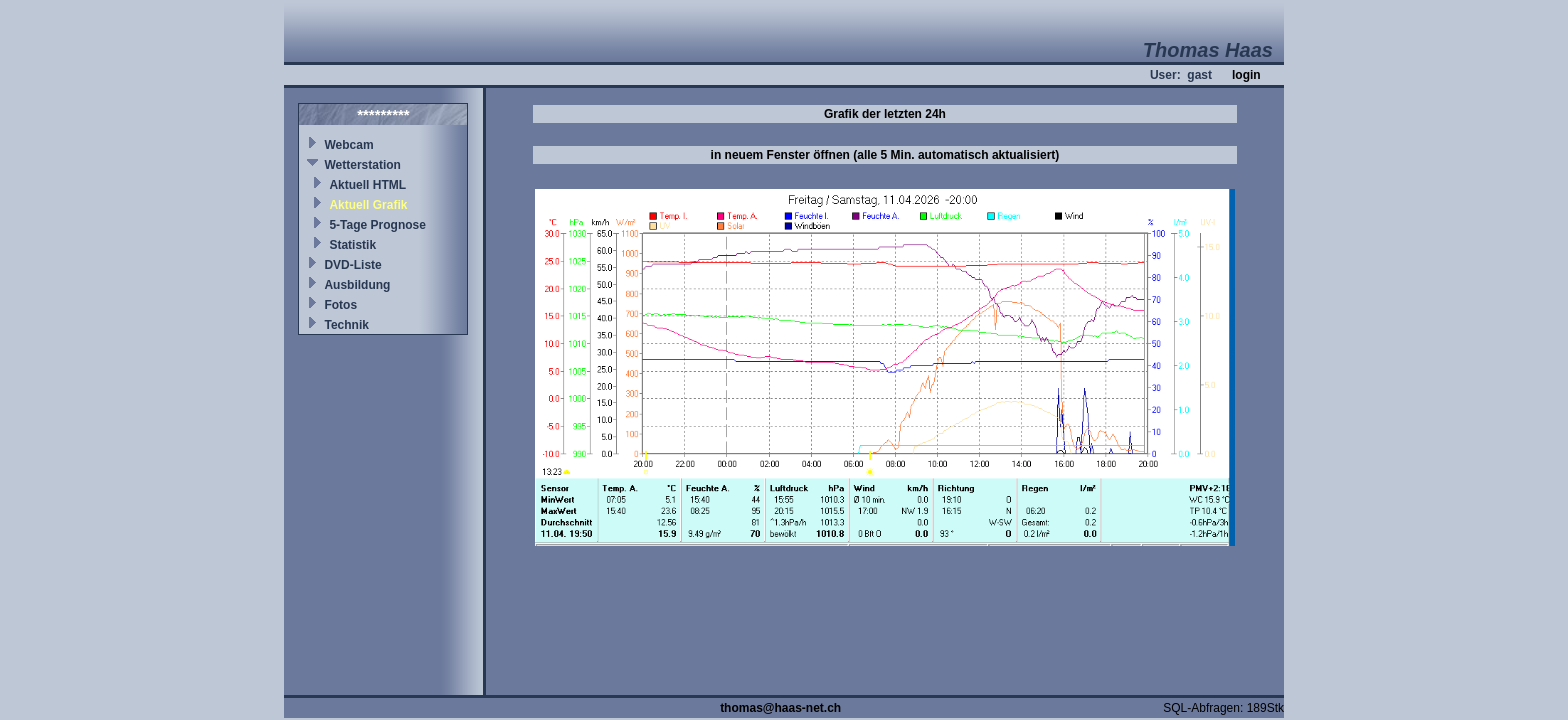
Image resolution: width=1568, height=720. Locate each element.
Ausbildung (357, 285)
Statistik (352, 245)
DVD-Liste (352, 265)
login (1246, 75)
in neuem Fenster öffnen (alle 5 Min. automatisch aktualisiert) (885, 155)
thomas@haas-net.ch (780, 708)
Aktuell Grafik (368, 205)
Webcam (348, 145)
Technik (346, 325)
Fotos (340, 305)
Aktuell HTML (367, 185)
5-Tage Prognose (377, 225)
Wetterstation (362, 165)
